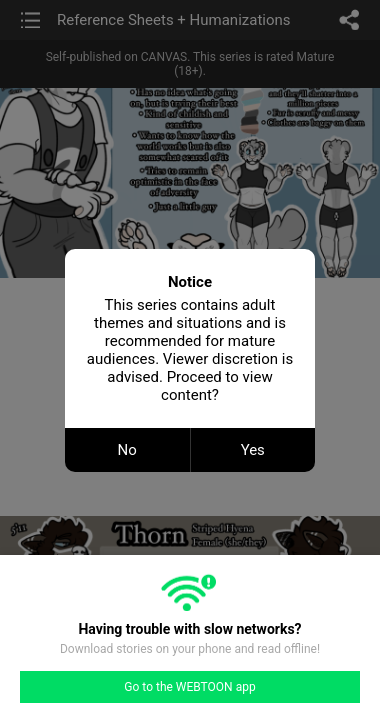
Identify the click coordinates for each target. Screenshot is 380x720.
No (127, 450)
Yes (253, 450)
